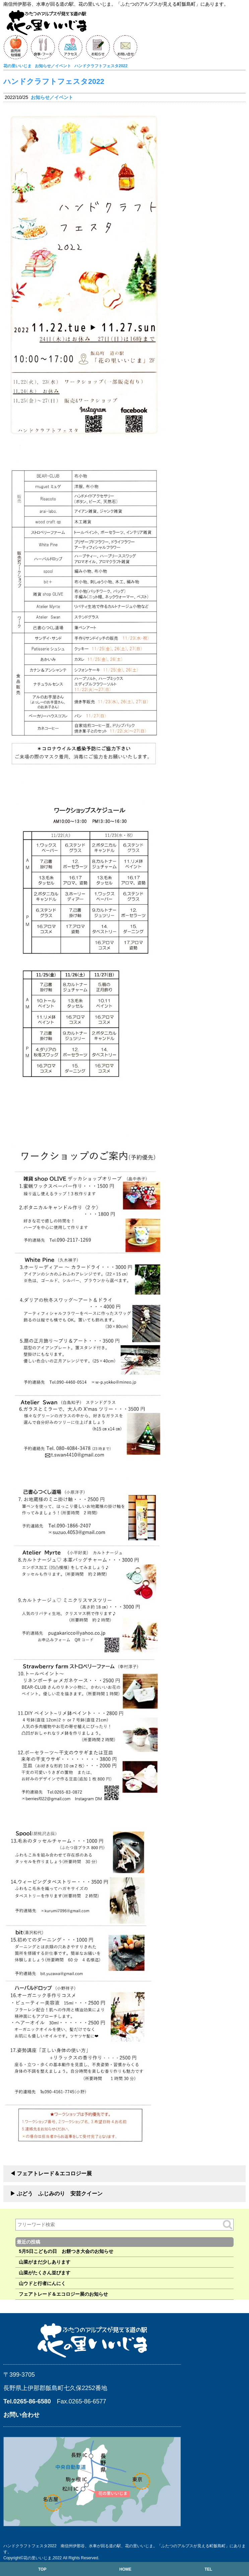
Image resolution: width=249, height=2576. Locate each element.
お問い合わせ (21, 2414)
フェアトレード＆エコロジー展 (54, 2173)
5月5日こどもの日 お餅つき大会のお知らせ (66, 2251)
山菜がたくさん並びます (44, 2272)
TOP (42, 2569)
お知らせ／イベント (52, 97)
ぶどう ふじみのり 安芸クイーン (60, 2193)
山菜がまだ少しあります (44, 2262)
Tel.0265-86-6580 (27, 2401)
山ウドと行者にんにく (42, 2283)
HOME (125, 2569)
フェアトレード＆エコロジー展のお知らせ (63, 2294)
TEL (208, 2569)
